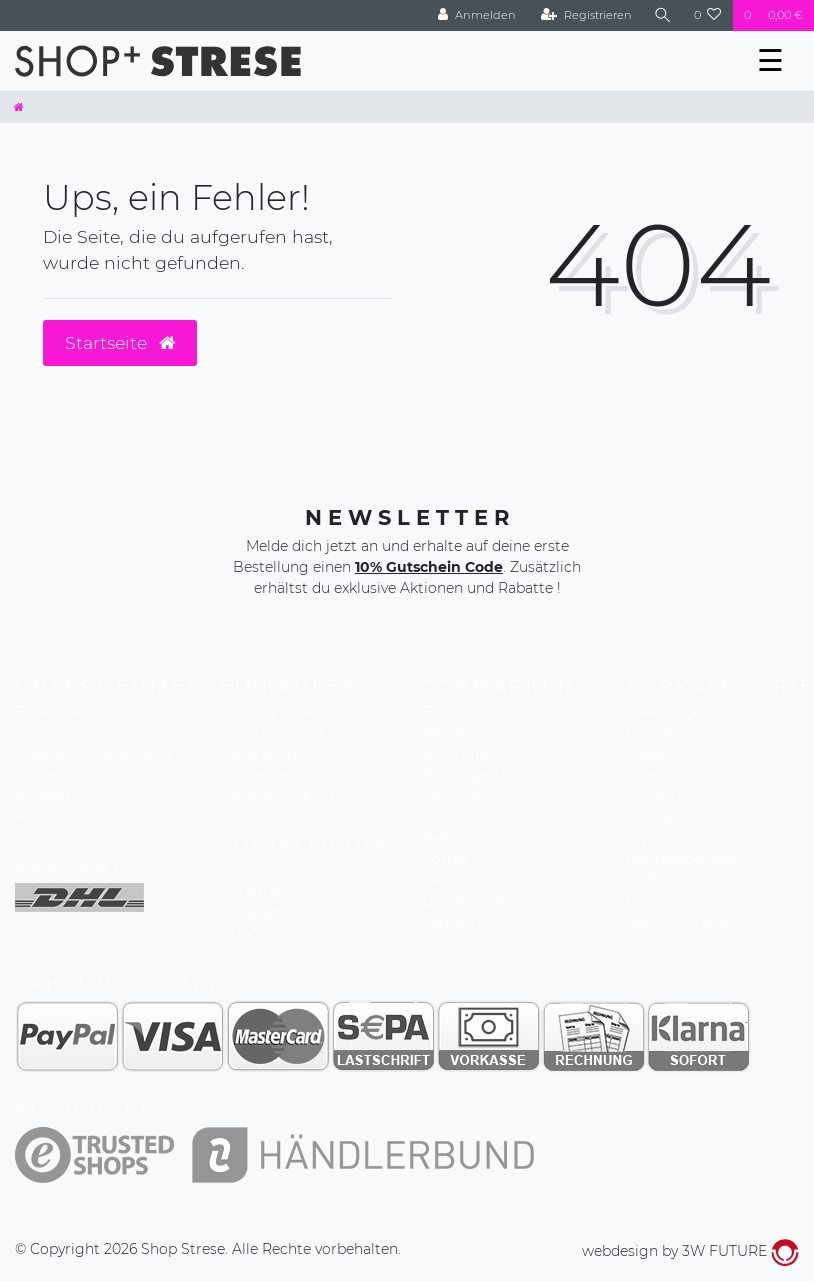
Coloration (663, 817)
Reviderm (455, 733)
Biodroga (455, 754)
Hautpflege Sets (681, 859)
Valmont (452, 796)
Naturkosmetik (678, 922)
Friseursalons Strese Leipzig (85, 722)
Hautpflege (664, 733)
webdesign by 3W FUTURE (690, 1251)
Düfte (646, 880)
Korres (445, 859)
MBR (439, 817)
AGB (31, 817)
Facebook (253, 872)
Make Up (656, 754)
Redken (448, 922)
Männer (652, 901)
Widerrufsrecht (272, 733)
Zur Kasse (253, 775)
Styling (650, 838)
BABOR (449, 712)
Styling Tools (670, 796)
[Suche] (663, 15)
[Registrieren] (586, 15)
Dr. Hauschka (468, 901)
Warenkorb (257, 754)
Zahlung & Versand (284, 712)
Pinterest (251, 914)
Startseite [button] (120, 342)
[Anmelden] (477, 15)
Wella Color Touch (485, 880)
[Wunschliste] (708, 15)
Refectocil (457, 838)
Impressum (55, 775)
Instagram (255, 893)
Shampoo (660, 775)
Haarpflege (664, 712)
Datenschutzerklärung (93, 754)
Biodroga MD (469, 775)
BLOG (240, 935)
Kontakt (43, 796)
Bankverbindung (277, 796)
